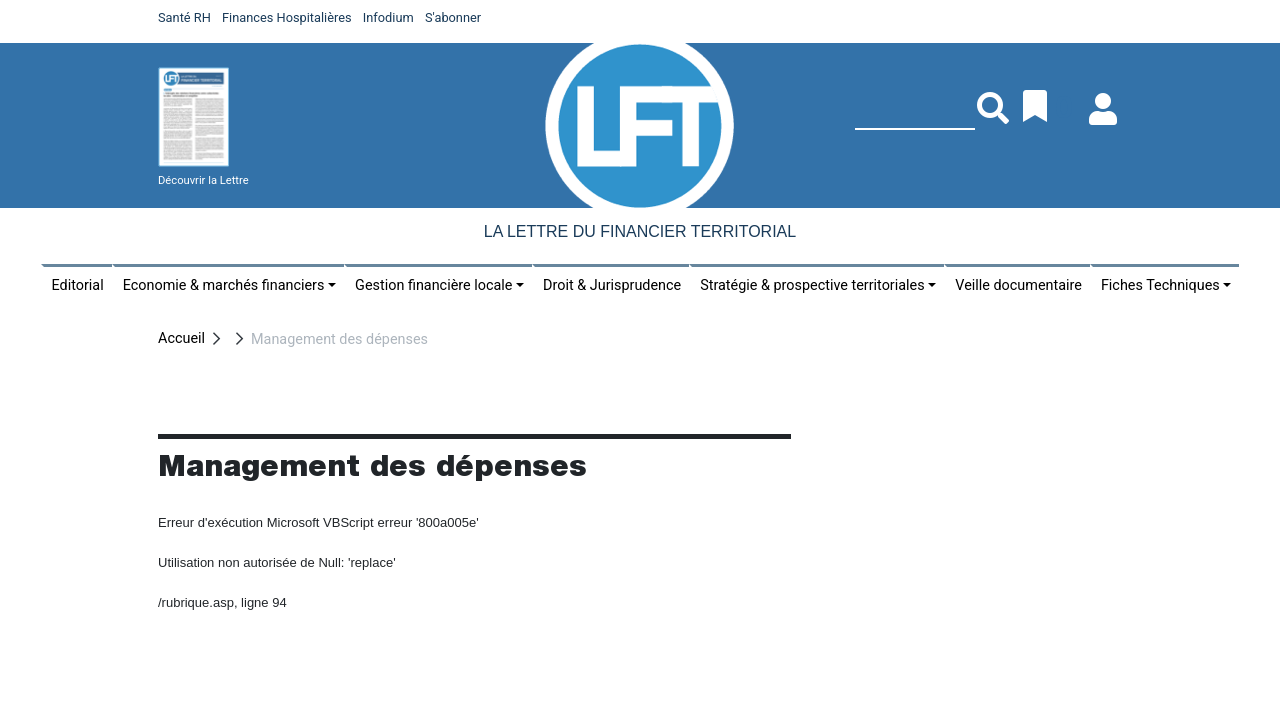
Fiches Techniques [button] (1160, 285)
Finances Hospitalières (287, 17)
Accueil (181, 338)
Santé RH (184, 17)
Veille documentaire (1018, 285)
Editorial (78, 285)
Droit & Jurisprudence (612, 285)
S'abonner (453, 17)
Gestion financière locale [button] (433, 285)
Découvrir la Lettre (203, 180)
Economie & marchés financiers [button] (224, 285)
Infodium (388, 17)
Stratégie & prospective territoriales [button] (812, 285)
